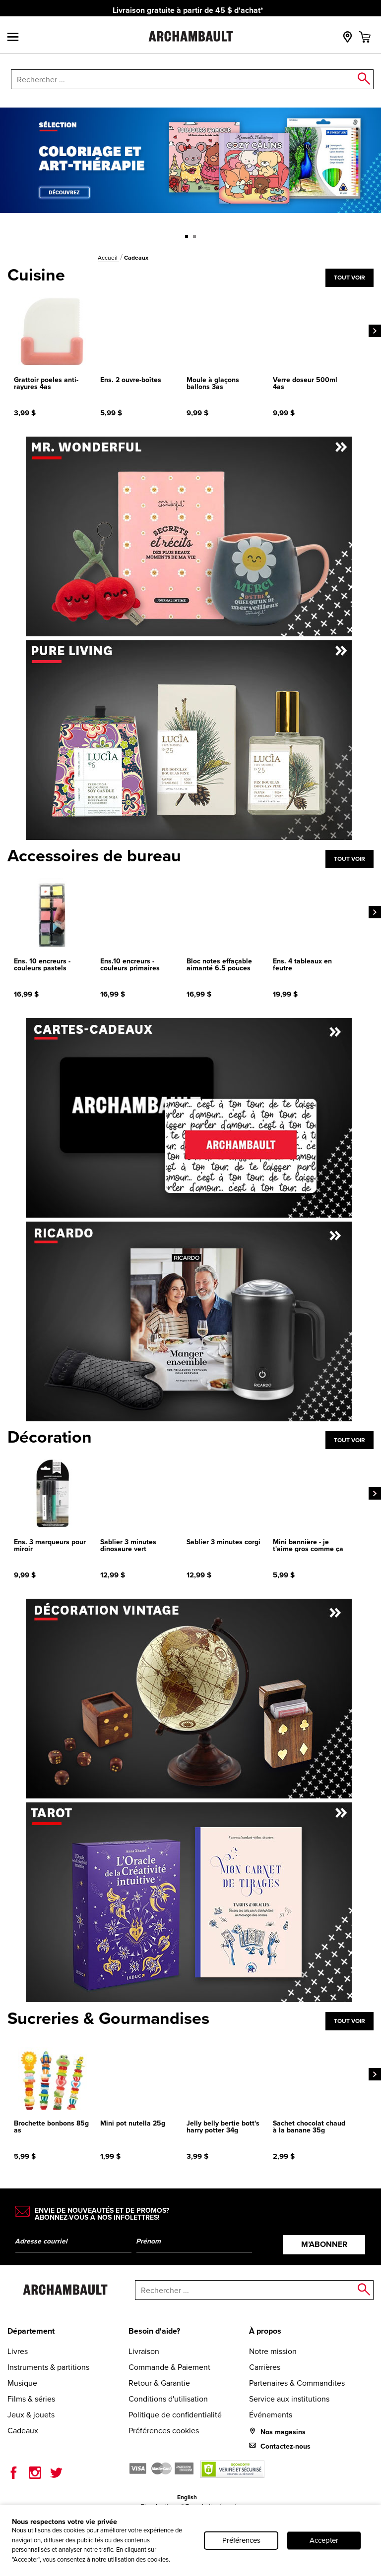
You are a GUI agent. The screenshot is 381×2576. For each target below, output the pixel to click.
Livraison (143, 2351)
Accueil (108, 257)
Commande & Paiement (169, 2366)
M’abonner (324, 2244)
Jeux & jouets (31, 2414)
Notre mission (273, 2351)
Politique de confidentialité (175, 2414)
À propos (265, 2331)
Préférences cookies (163, 2430)
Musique (22, 2382)
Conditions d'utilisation (168, 2398)
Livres (17, 2351)
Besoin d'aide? (154, 2331)
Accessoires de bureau (94, 855)
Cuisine (36, 275)
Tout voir (349, 277)
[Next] (375, 331)
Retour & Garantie (159, 2382)
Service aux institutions (289, 2398)
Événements (270, 2414)
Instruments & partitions (48, 2366)
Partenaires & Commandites (297, 2382)
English (187, 2497)
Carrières (264, 2366)
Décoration (49, 1437)
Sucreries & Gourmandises (108, 2018)
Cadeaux (22, 2430)
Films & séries (31, 2398)
